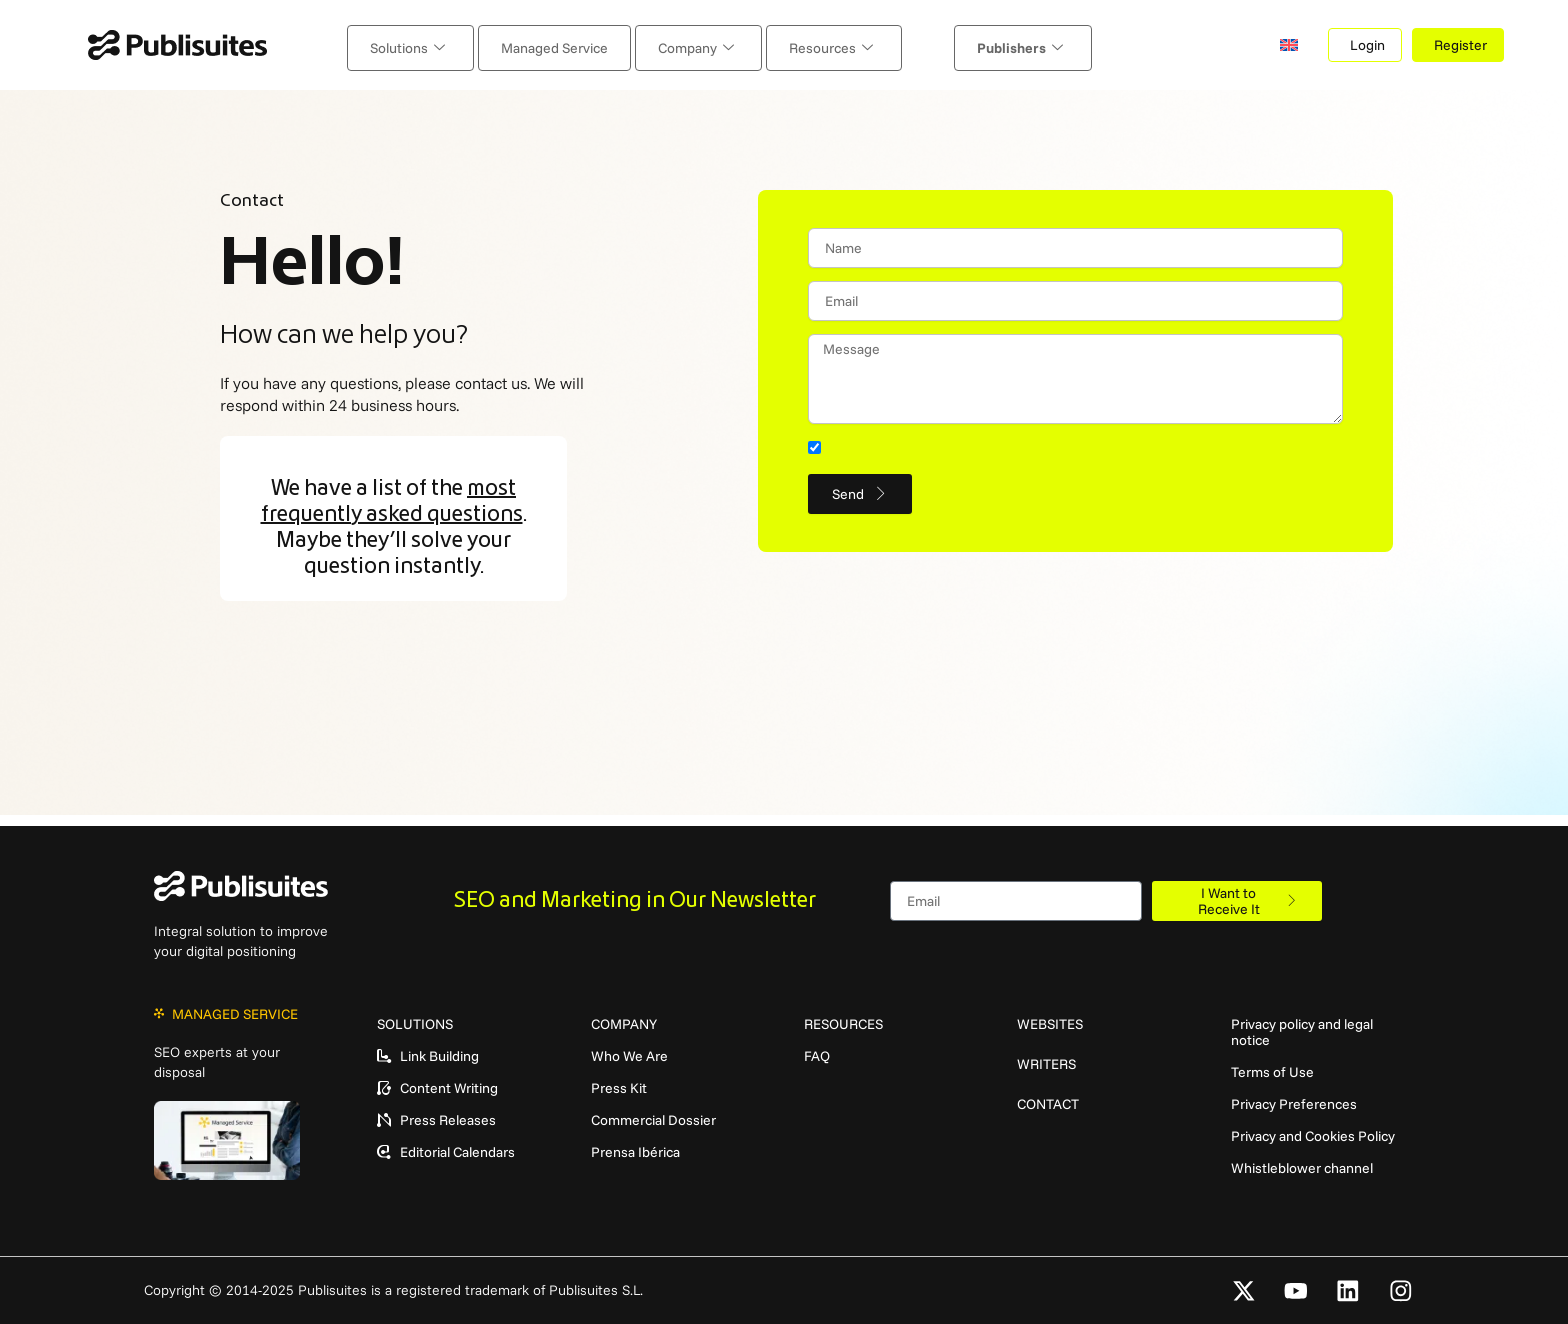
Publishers (977, 45)
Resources (810, 45)
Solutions (451, 45)
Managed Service (576, 45)
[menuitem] (1294, 45)
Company (696, 45)
